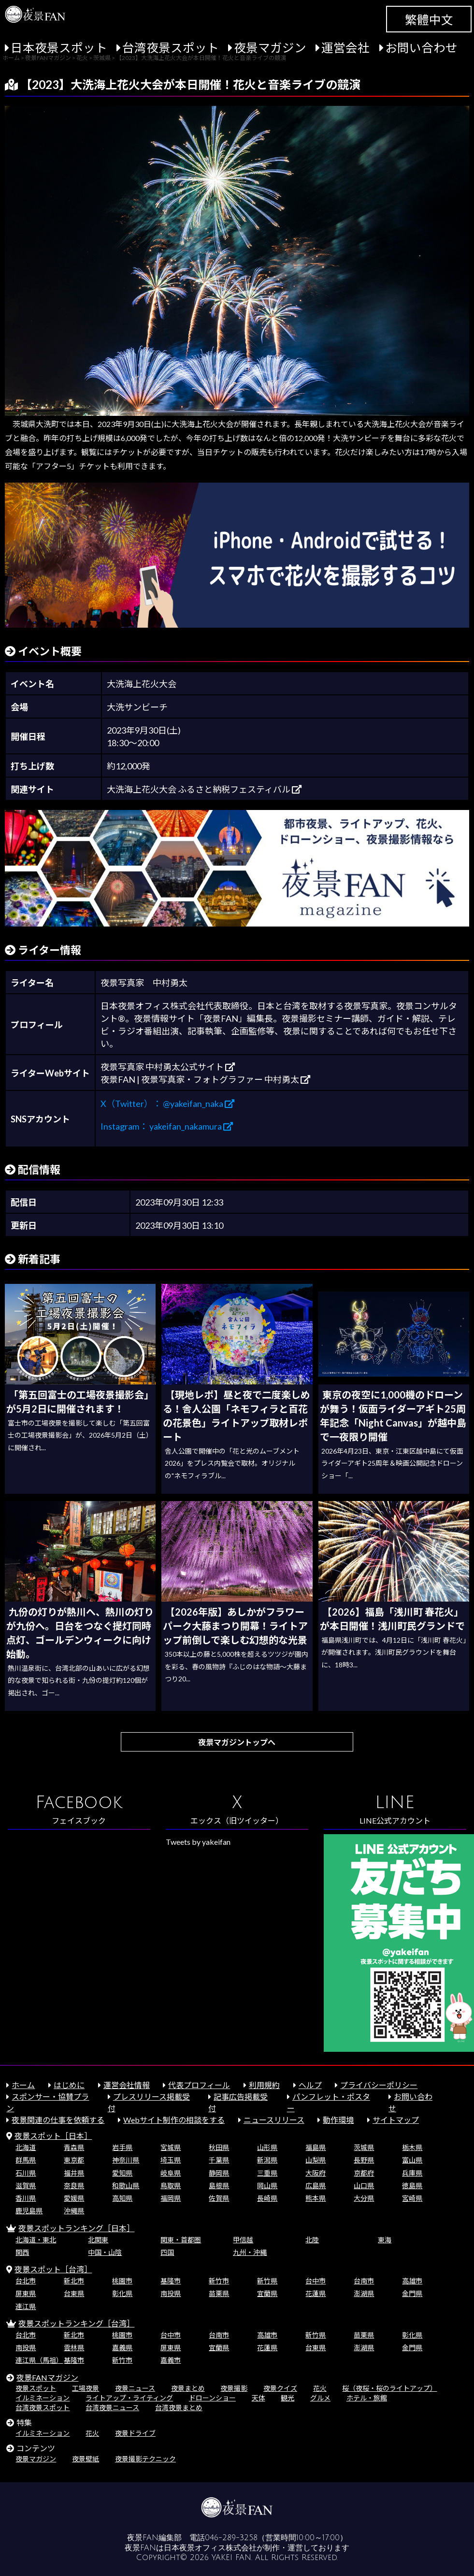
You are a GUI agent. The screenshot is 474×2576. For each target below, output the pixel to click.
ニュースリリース (274, 2119)
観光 (287, 2398)
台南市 (364, 2281)
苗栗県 (219, 2293)
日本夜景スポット (59, 48)
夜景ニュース (135, 2388)
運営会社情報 (126, 2085)
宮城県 (170, 2147)
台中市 (315, 2281)
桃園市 (122, 2281)
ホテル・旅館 (366, 2398)
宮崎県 (412, 2198)
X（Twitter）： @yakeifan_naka (167, 1103)
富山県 (412, 2160)
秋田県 (219, 2147)
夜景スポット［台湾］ (53, 2269)
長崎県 (267, 2198)
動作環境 (338, 2119)
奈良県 (74, 2185)
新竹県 (267, 2281)
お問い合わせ (421, 48)
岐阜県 (170, 2173)
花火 (320, 2388)
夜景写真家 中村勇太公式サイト (168, 1066)
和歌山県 (125, 2185)
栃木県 (412, 2147)
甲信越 (243, 2240)
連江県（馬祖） (39, 2360)
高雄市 (412, 2281)
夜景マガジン (270, 48)
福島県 (315, 2147)
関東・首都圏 (180, 2240)
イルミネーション (42, 2398)
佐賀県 (219, 2198)
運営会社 (345, 48)
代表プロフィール (199, 2085)
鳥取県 (170, 2185)
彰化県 (122, 2293)
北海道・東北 (35, 2240)
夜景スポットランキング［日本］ (76, 2228)
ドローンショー (212, 2398)
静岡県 (219, 2173)
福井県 (74, 2173)
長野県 (364, 2160)
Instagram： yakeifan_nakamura (167, 1126)
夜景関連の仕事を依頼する (58, 2119)
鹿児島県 (29, 2211)
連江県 (25, 2306)
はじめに (69, 2085)
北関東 (98, 2240)
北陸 (312, 2240)
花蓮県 (315, 2293)
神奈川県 (125, 2160)
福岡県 (170, 2198)
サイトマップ (396, 2119)
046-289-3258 (231, 2537)
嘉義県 (122, 2347)
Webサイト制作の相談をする (174, 2119)
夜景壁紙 (85, 2459)
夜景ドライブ (135, 2433)
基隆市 (170, 2281)
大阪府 (315, 2173)
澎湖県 (364, 2293)
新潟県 (267, 2160)
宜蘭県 (267, 2293)
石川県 (25, 2173)
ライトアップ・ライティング (129, 2398)
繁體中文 (429, 20)
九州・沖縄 (250, 2252)
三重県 (267, 2173)
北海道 (25, 2147)
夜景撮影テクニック (145, 2459)
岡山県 (267, 2185)
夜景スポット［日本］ (53, 2135)
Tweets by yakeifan (198, 1841)
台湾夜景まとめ (178, 2407)
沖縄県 (74, 2211)
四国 (167, 2252)
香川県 (25, 2198)
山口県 (364, 2185)
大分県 (364, 2198)
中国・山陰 (105, 2252)
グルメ (320, 2398)
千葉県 (219, 2160)
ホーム (23, 2085)
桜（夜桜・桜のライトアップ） (389, 2388)
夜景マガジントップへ (236, 1742)
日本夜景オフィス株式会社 (210, 2548)
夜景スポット (35, 2388)
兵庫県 (412, 2173)
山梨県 (315, 2160)
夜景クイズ (280, 2388)
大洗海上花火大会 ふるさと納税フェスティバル (204, 789)
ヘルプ (310, 2085)
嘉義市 (170, 2360)
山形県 (267, 2147)
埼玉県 (170, 2160)
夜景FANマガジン (47, 2377)
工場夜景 (85, 2388)
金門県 (412, 2293)
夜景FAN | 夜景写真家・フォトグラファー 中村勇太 (205, 1079)
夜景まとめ (188, 2388)
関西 (22, 2252)
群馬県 (25, 2160)
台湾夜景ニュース (112, 2407)
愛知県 (122, 2173)
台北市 (25, 2281)
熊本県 (315, 2198)
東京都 (74, 2160)
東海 (384, 2240)
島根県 (219, 2185)
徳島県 (412, 2185)
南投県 (170, 2293)
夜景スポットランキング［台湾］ (76, 2323)
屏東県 (25, 2293)
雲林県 (74, 2347)
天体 (258, 2398)
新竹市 (219, 2281)
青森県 (74, 2147)
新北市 (74, 2281)
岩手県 (122, 2147)
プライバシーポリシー (378, 2085)
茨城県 (364, 2147)
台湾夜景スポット (170, 48)
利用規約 (264, 2085)
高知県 (122, 2198)
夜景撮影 (233, 2388)
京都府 (364, 2173)
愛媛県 (74, 2198)
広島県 (315, 2185)
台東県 (74, 2293)
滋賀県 (25, 2185)
